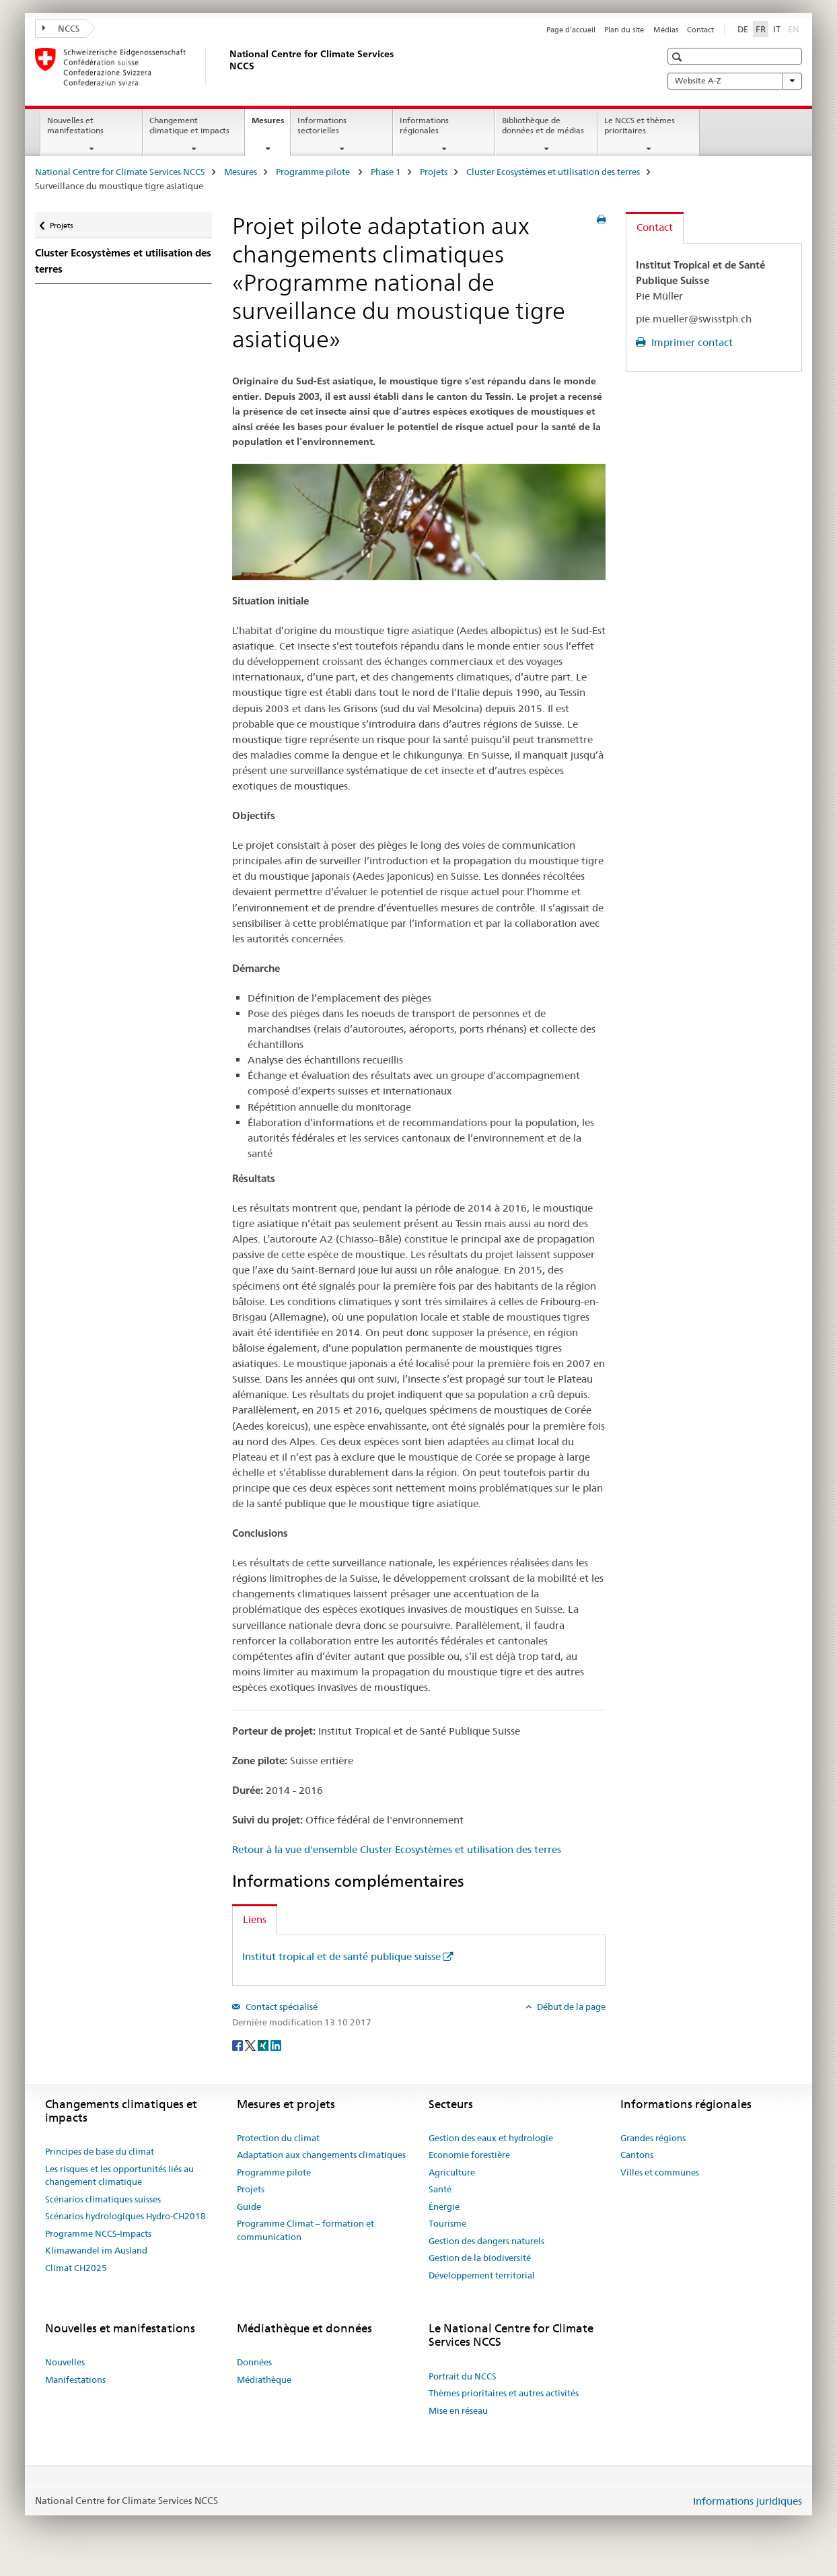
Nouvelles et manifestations (75, 125)
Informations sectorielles (322, 125)
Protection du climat (278, 2137)
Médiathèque (264, 2379)
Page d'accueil (570, 29)
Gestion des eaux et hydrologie (491, 2137)
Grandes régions (653, 2137)
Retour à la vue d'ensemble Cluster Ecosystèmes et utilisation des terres (396, 1849)
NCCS (61, 28)
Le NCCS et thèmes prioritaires (639, 125)
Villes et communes (659, 2172)
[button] (678, 56)
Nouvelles (65, 2362)
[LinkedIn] (275, 2045)
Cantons (636, 2154)
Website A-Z (735, 80)
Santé (440, 2189)
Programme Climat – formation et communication (305, 2230)
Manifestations (75, 2379)
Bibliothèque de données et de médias (543, 125)
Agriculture (452, 2172)
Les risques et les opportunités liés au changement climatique (119, 2175)
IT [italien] (776, 29)
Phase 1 (386, 171)
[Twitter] (251, 2045)
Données (254, 2362)
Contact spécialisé (281, 2006)
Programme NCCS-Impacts (98, 2233)
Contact (700, 29)
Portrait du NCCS (463, 2376)
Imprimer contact (691, 342)
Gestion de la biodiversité (480, 2257)
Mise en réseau (458, 2410)
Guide (249, 2206)
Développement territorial (482, 2275)
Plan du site (624, 29)
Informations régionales (424, 125)
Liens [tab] (254, 1919)
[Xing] (264, 2045)
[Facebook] (238, 2045)
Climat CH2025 (76, 2267)
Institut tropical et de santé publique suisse (341, 1956)
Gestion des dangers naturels (486, 2240)
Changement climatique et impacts (189, 125)
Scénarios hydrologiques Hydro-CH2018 (125, 2216)
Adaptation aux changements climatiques (321, 2154)
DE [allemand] (742, 29)
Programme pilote (314, 171)
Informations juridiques (747, 2501)
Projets (433, 171)
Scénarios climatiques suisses (103, 2199)
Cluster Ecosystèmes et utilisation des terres (553, 171)
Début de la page (570, 2006)
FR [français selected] (761, 29)
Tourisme (447, 2223)
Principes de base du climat (99, 2151)
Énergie (444, 2206)
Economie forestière (469, 2154)
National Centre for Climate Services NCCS (120, 171)
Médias (665, 29)
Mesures (271, 124)
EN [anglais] (795, 28)
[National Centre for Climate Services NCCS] (226, 66)
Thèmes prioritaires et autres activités (504, 2393)
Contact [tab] (654, 227)
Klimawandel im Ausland (96, 2250)
